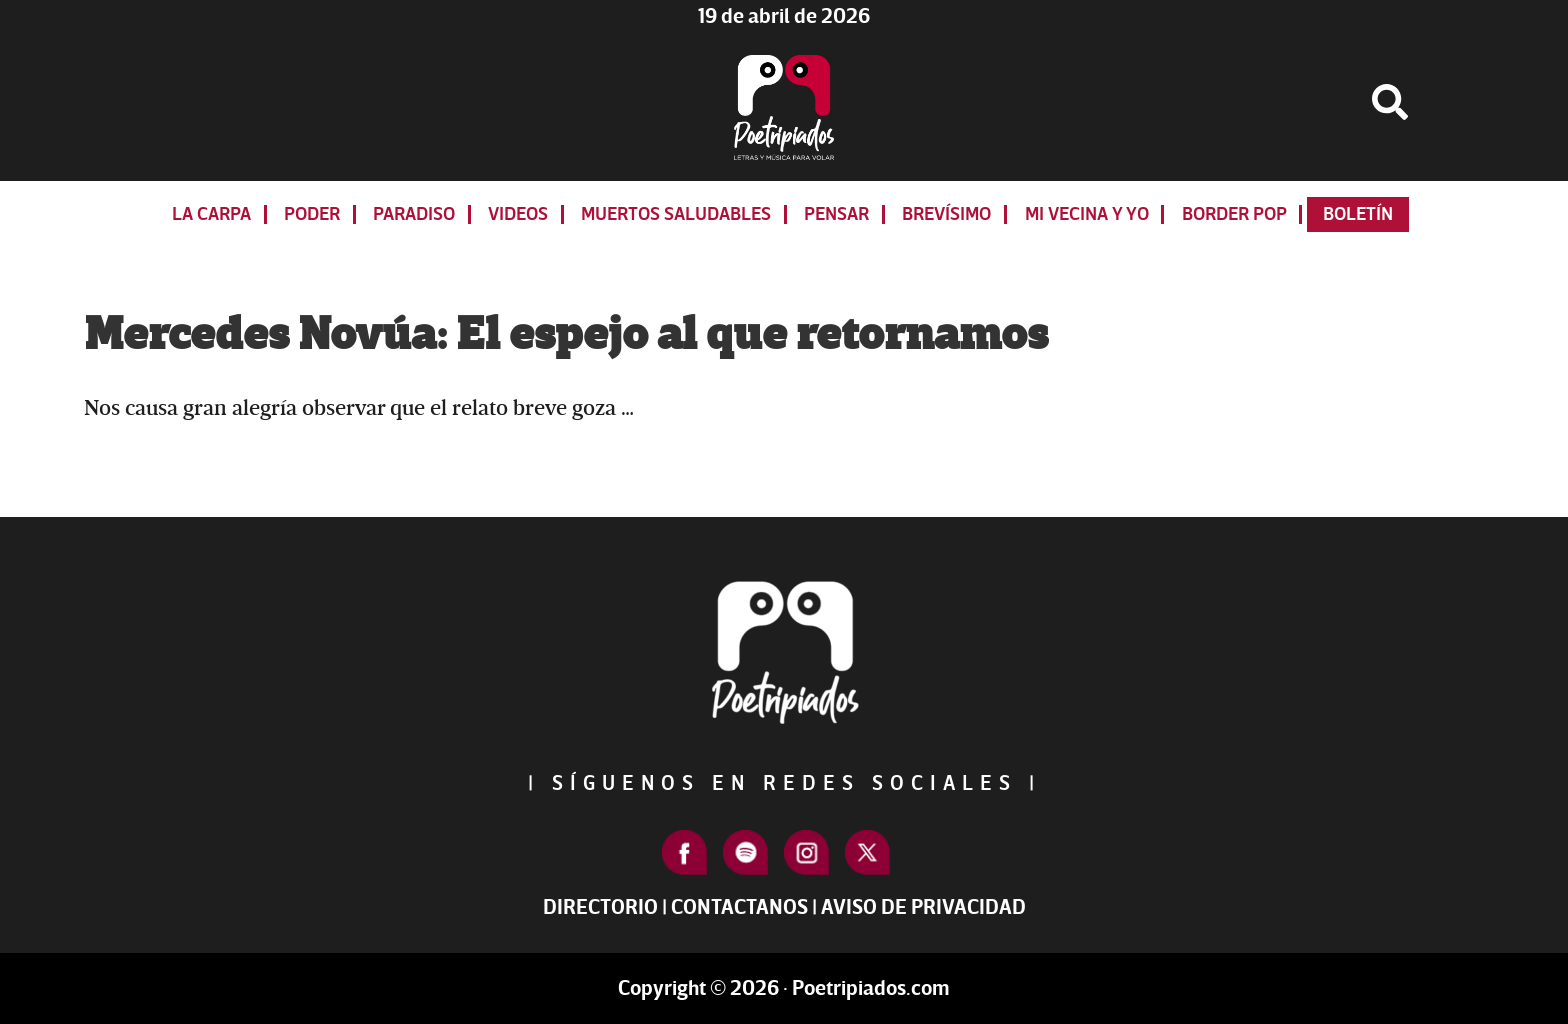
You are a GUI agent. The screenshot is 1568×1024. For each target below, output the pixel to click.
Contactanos (739, 907)
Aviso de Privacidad (923, 907)
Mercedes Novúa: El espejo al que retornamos (566, 335)
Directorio (600, 907)
